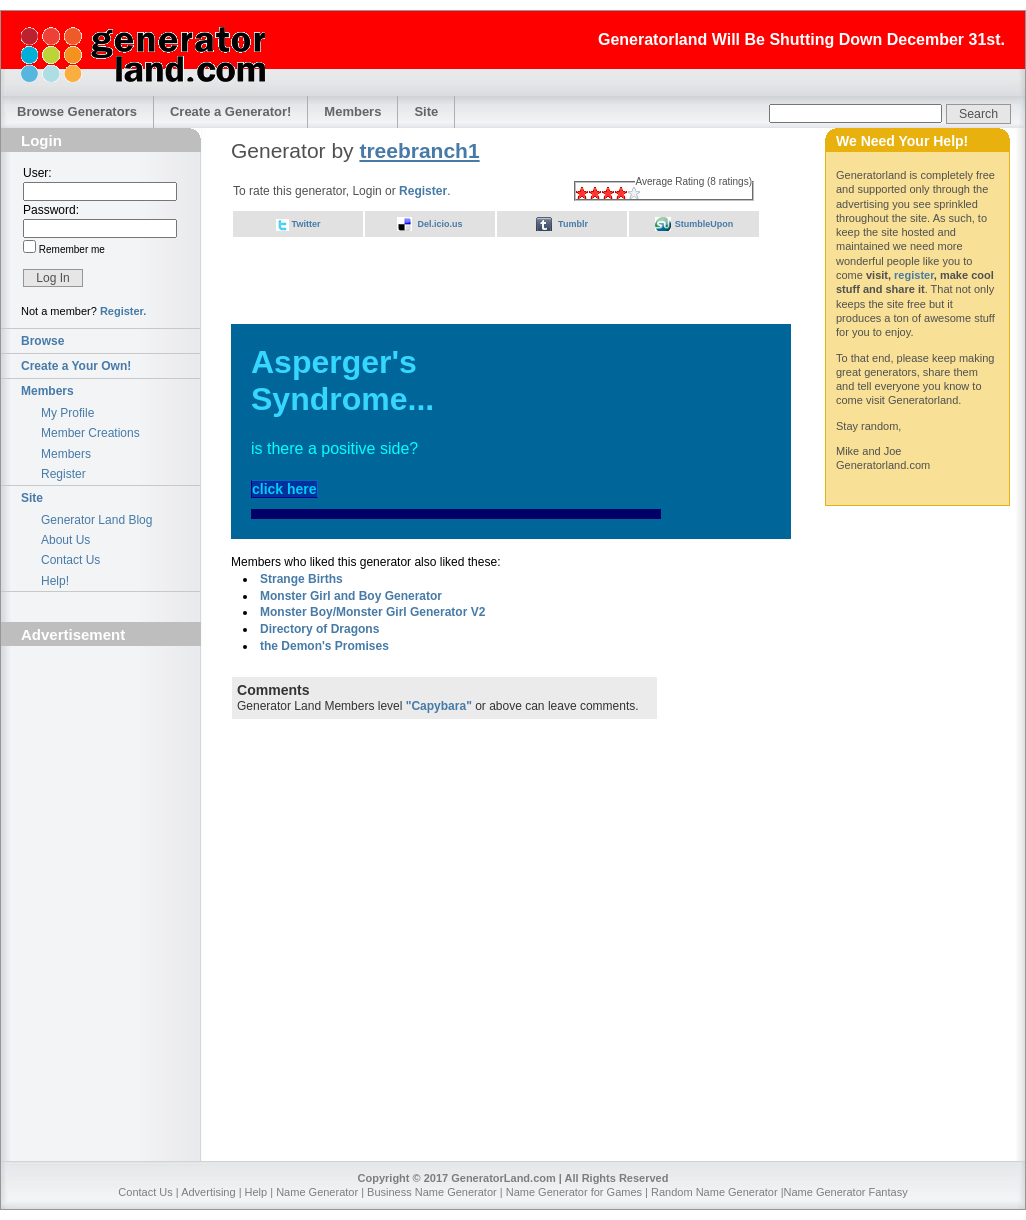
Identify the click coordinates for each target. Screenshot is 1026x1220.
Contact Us (70, 560)
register (914, 275)
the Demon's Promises (324, 646)
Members (352, 111)
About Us (65, 540)
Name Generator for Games (574, 1192)
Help (256, 1192)
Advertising (208, 1192)
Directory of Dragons (319, 629)
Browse (42, 341)
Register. (123, 311)
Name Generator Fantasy (846, 1192)
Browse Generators (77, 111)
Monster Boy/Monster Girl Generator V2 (372, 612)
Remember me (70, 249)
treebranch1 (419, 150)
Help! (55, 581)
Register (63, 474)
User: (37, 173)
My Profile (67, 413)
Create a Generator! (230, 111)
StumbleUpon (704, 224)
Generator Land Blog (96, 520)
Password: (51, 210)
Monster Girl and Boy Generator (351, 596)
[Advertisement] (101, 766)
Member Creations (90, 433)
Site (426, 111)
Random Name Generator (714, 1192)
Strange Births (301, 579)
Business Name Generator (432, 1192)
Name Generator (317, 1192)
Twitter (306, 224)
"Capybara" (439, 706)
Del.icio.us (439, 224)
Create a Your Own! (76, 366)
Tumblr (573, 224)
